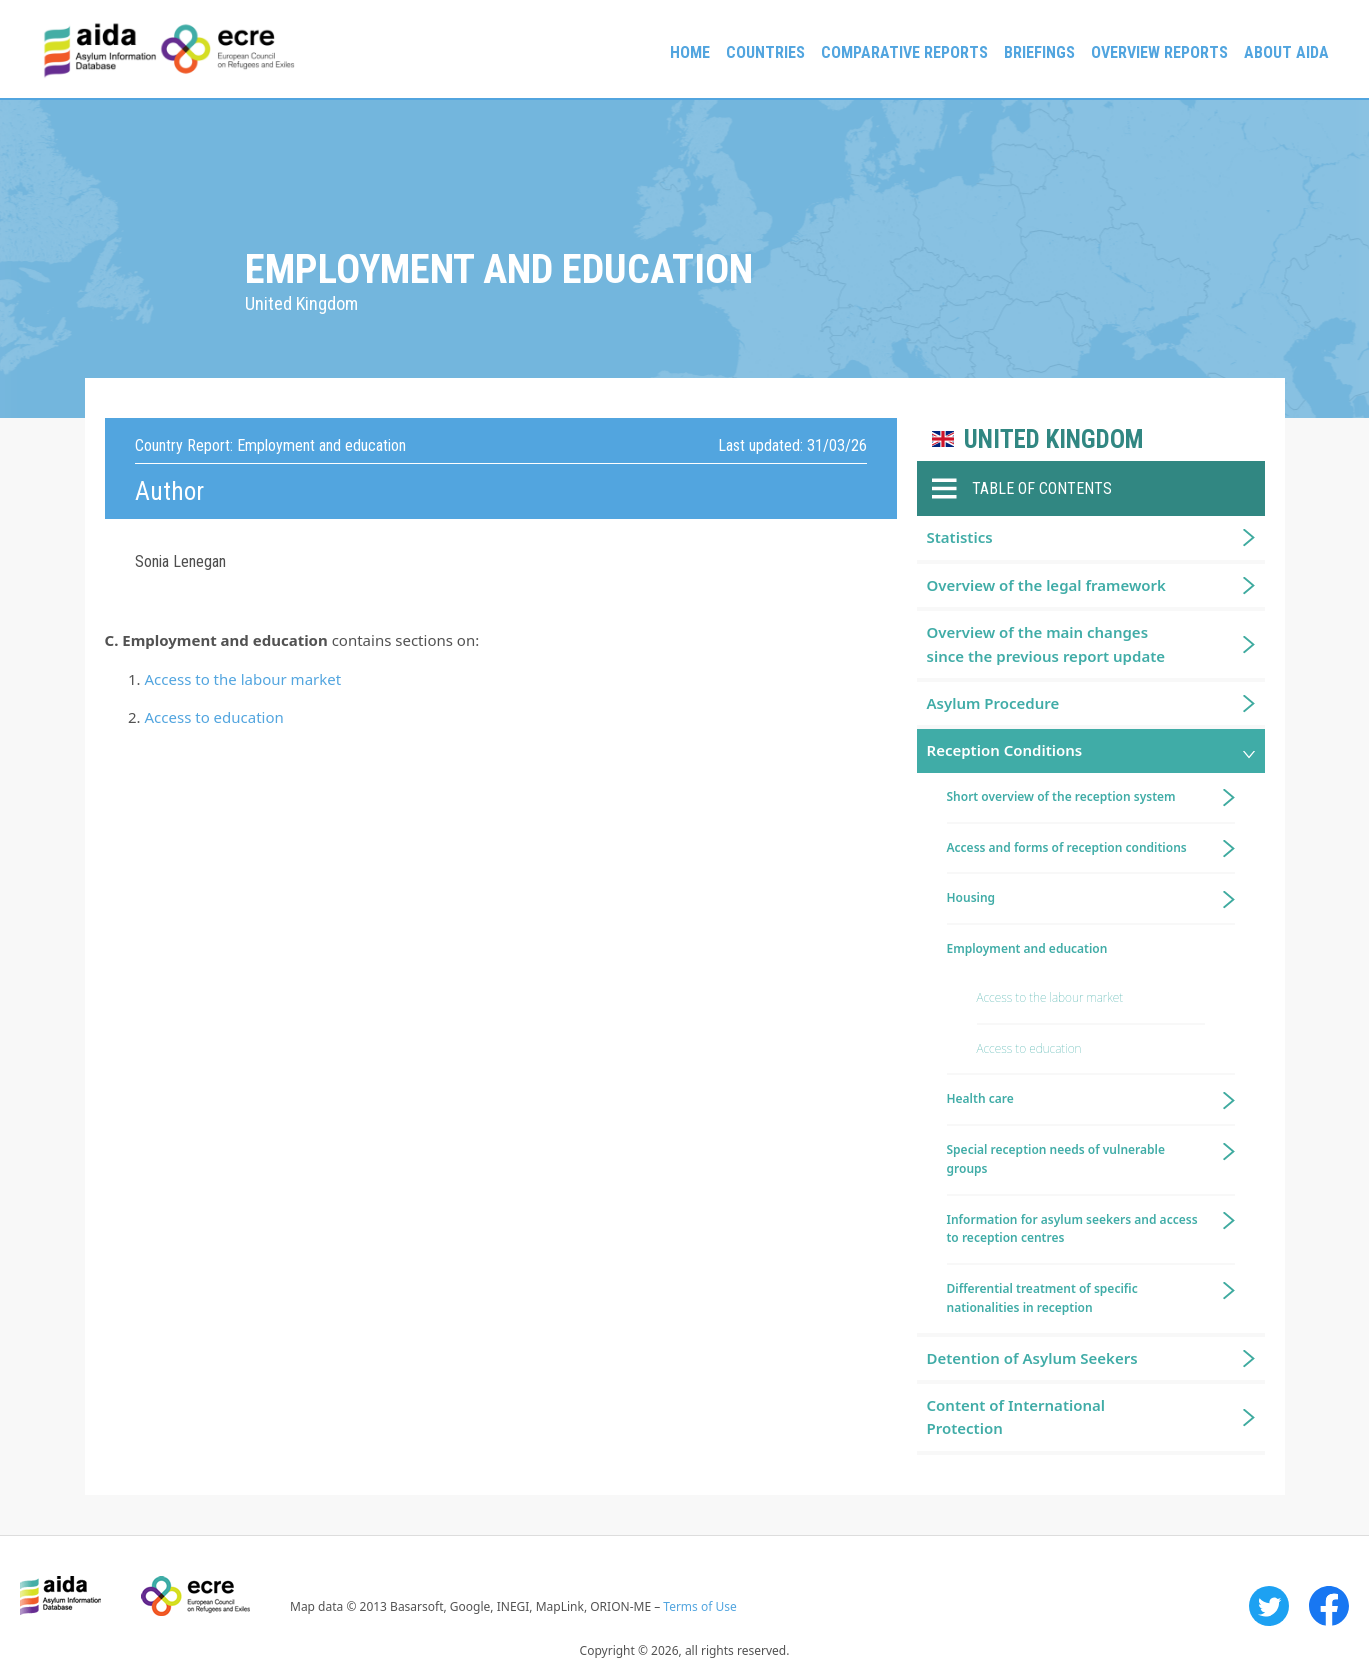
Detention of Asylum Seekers (1032, 1358)
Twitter (1269, 1606)
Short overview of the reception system (1061, 796)
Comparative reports (904, 52)
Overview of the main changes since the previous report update (1046, 643)
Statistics (960, 537)
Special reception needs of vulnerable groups (1056, 1159)
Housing (971, 897)
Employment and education (1027, 948)
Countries (765, 52)
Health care (980, 1098)
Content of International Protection (1016, 1416)
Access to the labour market (243, 679)
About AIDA (1286, 52)
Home (690, 52)
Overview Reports (1159, 52)
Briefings (1039, 52)
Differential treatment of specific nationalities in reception (1042, 1298)
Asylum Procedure (993, 703)
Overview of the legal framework (1046, 585)
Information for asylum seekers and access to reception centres (1072, 1229)
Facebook (1329, 1606)
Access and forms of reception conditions (1067, 847)
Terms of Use (699, 1606)
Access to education (214, 717)
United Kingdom (1053, 439)
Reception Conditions (1005, 750)
